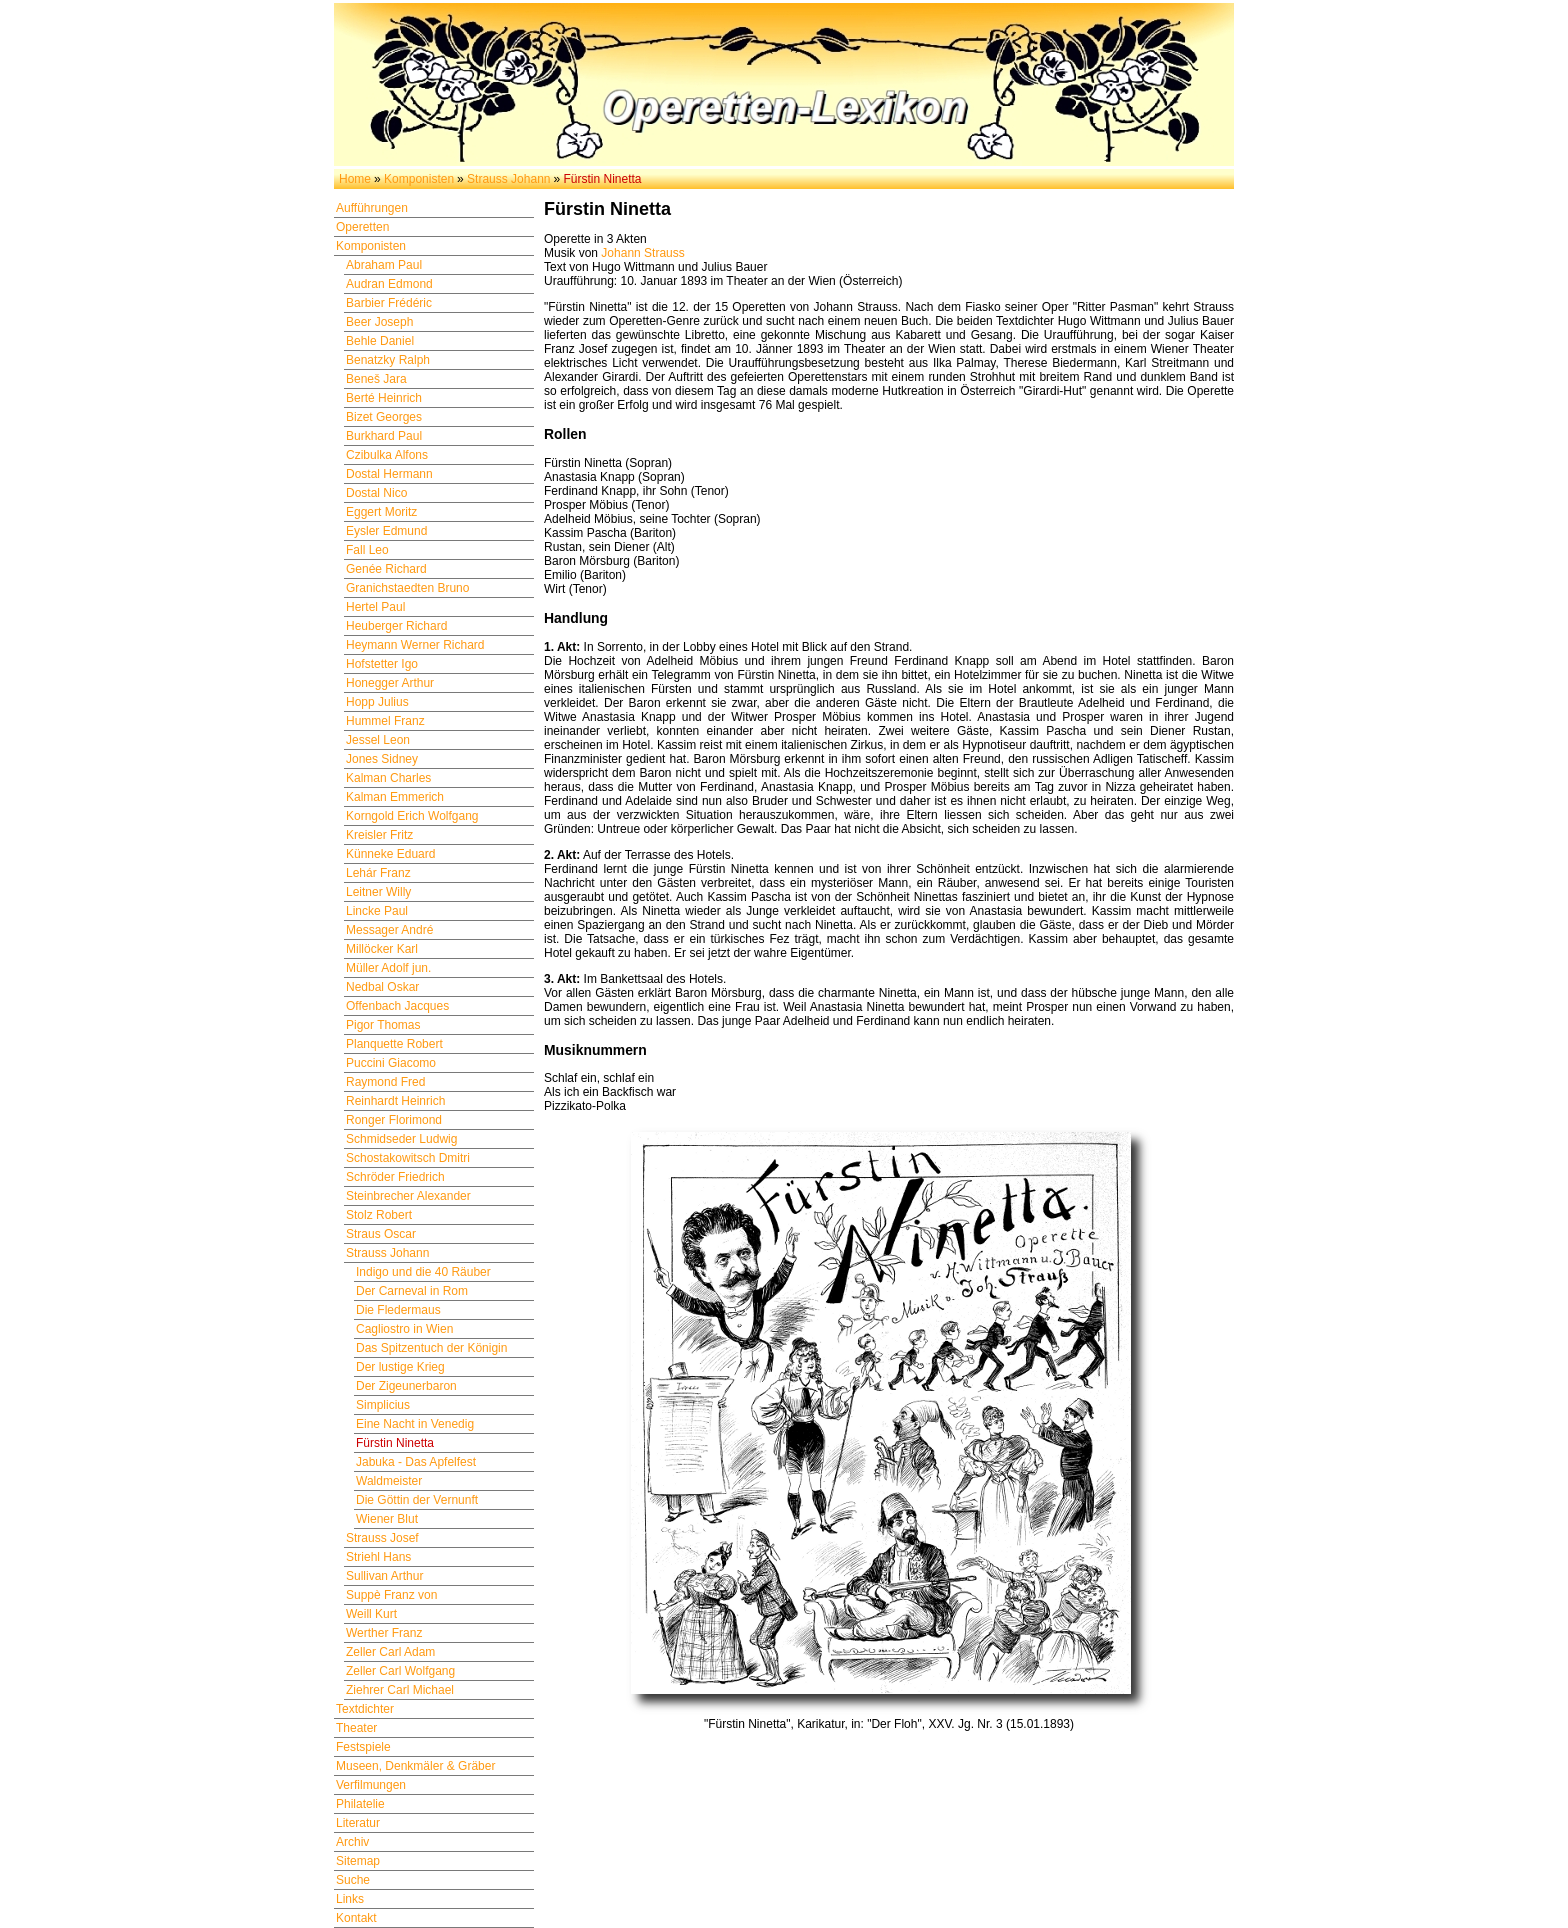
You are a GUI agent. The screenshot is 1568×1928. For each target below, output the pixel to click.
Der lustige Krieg (400, 1367)
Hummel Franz (385, 721)
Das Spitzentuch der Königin (431, 1348)
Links (350, 1899)
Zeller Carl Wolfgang (400, 1671)
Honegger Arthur (390, 683)
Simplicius (383, 1405)
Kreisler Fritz (379, 835)
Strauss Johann (508, 179)
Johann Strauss (642, 253)
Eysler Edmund (386, 531)
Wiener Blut (387, 1519)
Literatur (358, 1823)
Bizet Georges (384, 417)
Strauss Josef (382, 1538)
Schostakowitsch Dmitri (408, 1158)
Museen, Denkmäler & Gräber (415, 1766)
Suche (353, 1880)
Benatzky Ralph (388, 360)
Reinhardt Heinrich (395, 1101)
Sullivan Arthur (384, 1576)
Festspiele (363, 1747)
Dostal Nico (376, 493)
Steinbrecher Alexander (408, 1196)
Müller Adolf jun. (388, 968)
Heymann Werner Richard (415, 645)
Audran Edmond (389, 284)
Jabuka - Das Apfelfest (416, 1462)
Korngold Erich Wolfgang (412, 816)
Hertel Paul (375, 607)
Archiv (352, 1842)
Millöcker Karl (382, 949)
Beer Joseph (379, 322)
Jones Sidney (382, 759)
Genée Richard (386, 569)
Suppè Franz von (391, 1595)
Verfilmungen (371, 1785)
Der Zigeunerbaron (406, 1386)
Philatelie (360, 1804)
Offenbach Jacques (397, 1006)
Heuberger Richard (396, 626)
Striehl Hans (378, 1557)
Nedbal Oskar (382, 987)
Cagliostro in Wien (404, 1329)
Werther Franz (384, 1633)
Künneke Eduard (390, 854)
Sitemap (358, 1861)
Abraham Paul (384, 265)
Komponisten (419, 179)
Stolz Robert (379, 1215)
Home (355, 179)
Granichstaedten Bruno (407, 588)
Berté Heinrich (384, 398)
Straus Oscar (381, 1234)
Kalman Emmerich (395, 797)
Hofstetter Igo (382, 664)
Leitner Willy (378, 892)
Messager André (389, 930)
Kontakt (356, 1918)
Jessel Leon (378, 740)
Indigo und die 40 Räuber (423, 1272)
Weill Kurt (371, 1614)
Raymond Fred (385, 1082)
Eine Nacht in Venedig (415, 1424)
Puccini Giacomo (391, 1063)
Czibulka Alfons (387, 455)
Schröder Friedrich (395, 1177)
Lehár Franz (378, 873)
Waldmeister (389, 1481)
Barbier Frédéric (389, 303)
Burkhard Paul (384, 436)
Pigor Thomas (383, 1025)
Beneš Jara (376, 379)
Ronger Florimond (394, 1120)
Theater (356, 1728)
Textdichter (365, 1709)
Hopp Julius (377, 702)
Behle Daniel (380, 341)
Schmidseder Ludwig (401, 1139)
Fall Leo (367, 550)
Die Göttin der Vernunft (417, 1500)
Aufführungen (372, 208)
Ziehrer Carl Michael (400, 1690)
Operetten (362, 227)
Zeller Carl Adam (390, 1652)
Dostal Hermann (389, 474)
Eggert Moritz (381, 512)
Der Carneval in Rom (412, 1291)
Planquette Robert (394, 1044)
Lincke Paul (377, 911)
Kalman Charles (388, 778)
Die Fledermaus (398, 1310)
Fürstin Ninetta (395, 1443)
